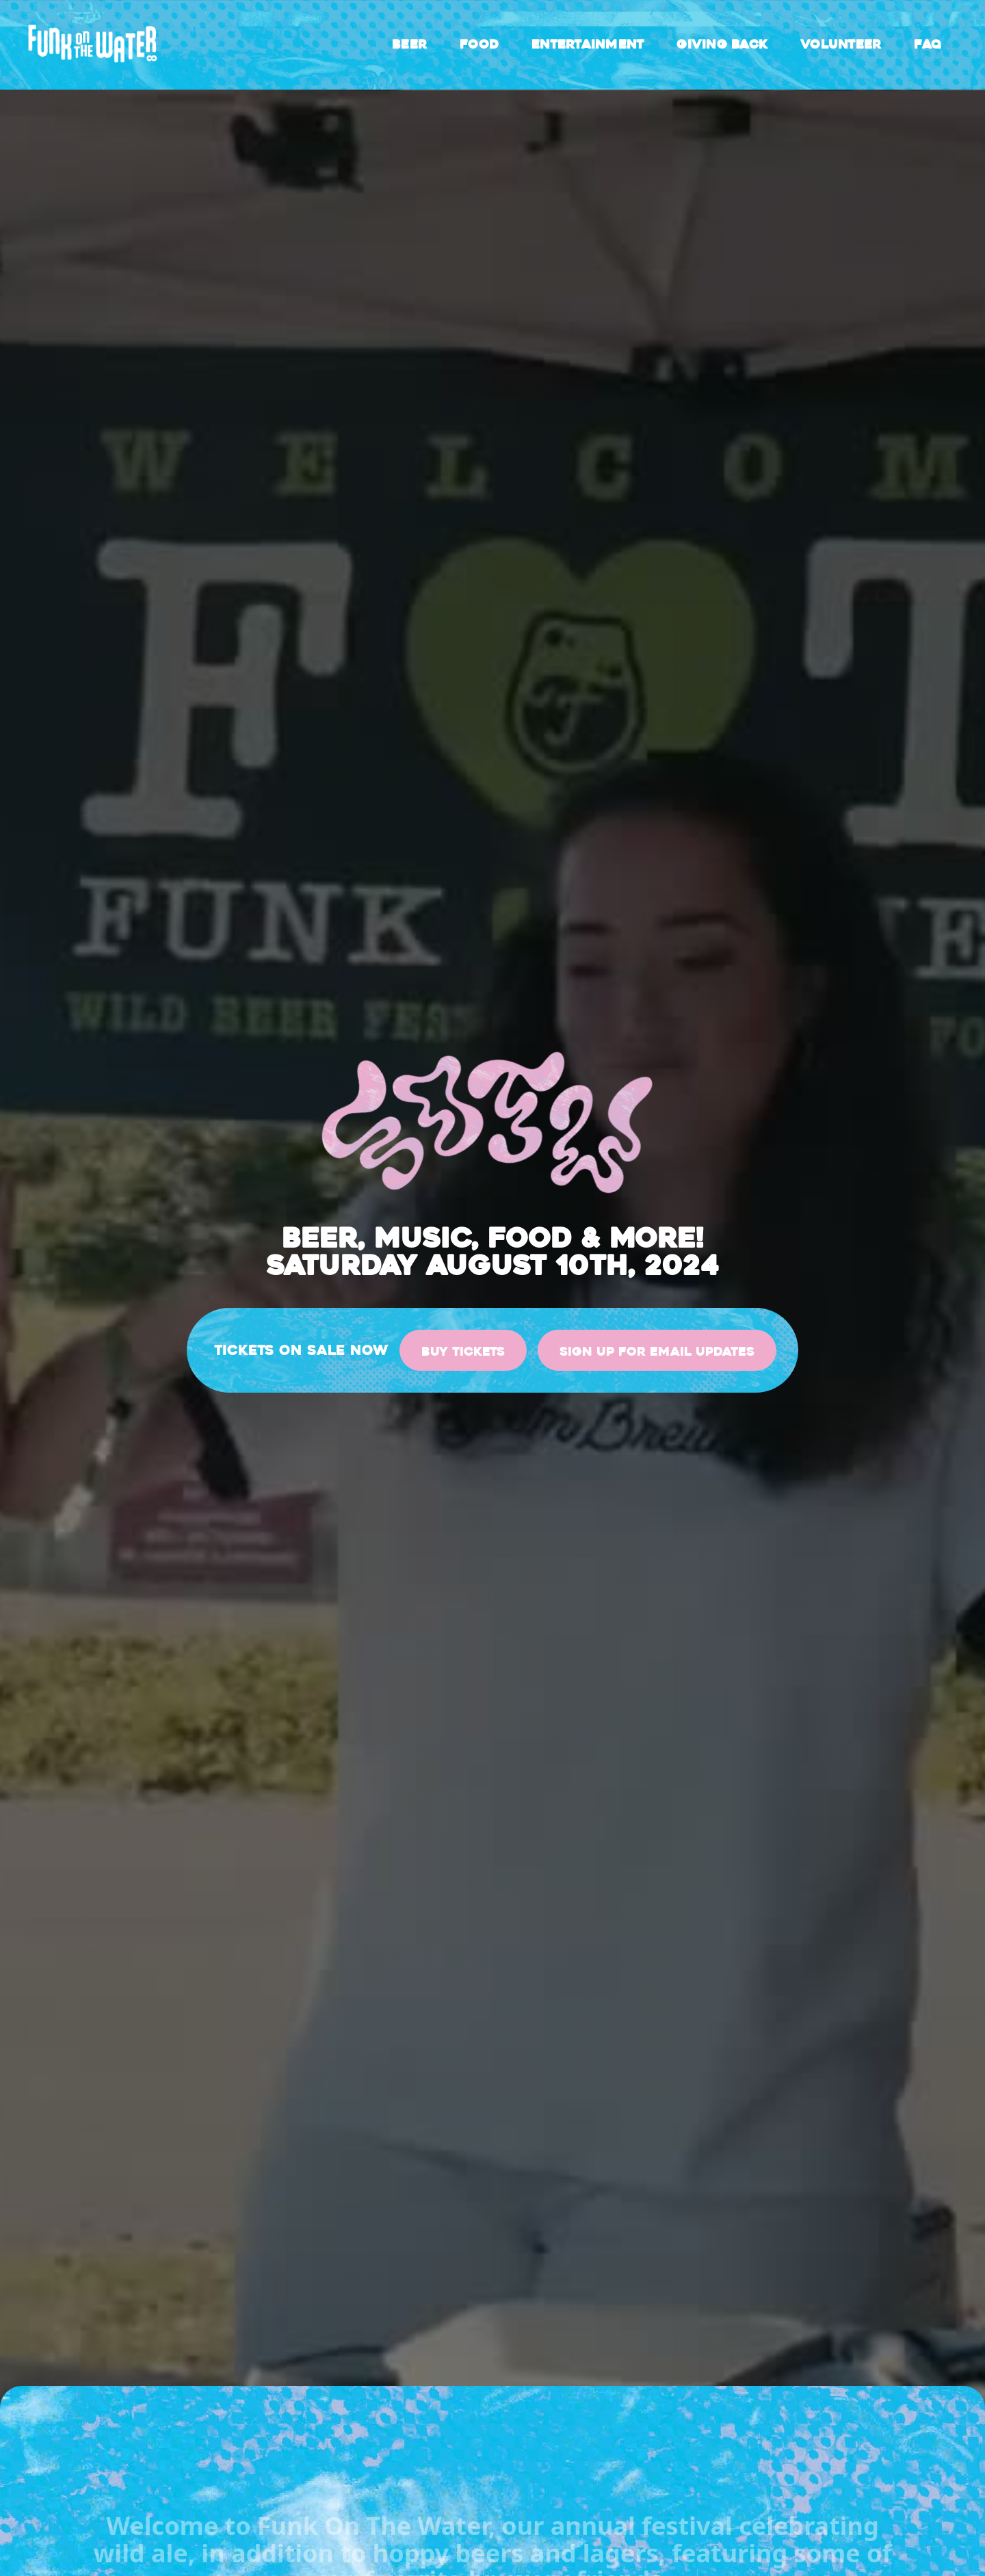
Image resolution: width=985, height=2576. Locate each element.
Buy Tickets (463, 1351)
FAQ (927, 44)
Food (479, 44)
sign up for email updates (657, 1351)
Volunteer (840, 44)
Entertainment (587, 44)
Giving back (722, 44)
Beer (409, 44)
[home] (93, 45)
